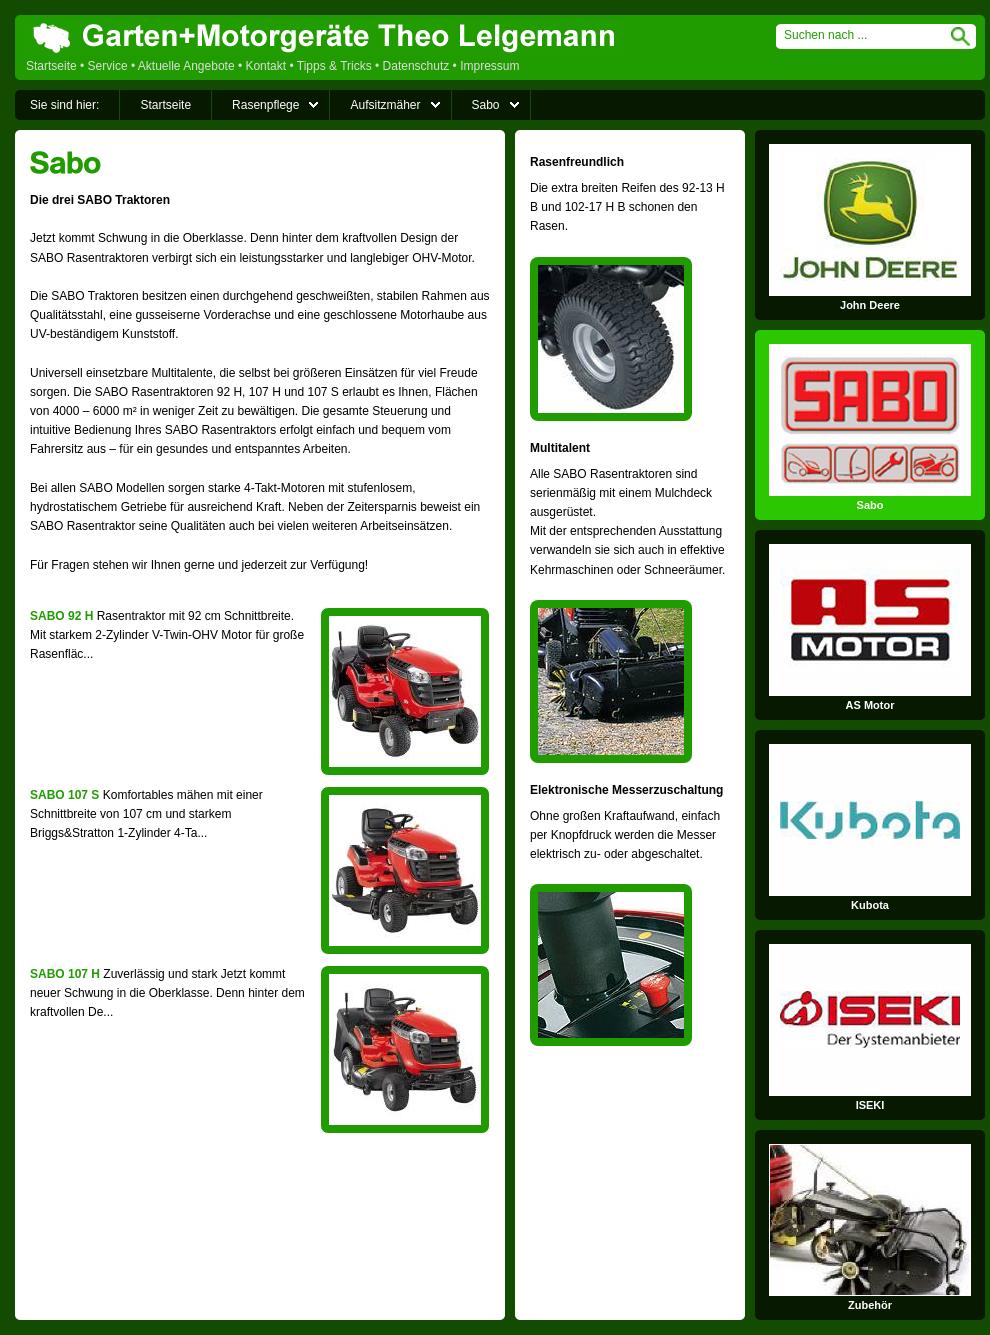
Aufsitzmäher (385, 105)
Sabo (486, 105)
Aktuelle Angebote (186, 66)
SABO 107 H (65, 974)
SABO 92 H (61, 616)
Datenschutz (416, 66)
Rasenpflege (265, 105)
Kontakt (265, 66)
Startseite (51, 66)
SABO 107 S (64, 795)
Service (108, 66)
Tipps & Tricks (334, 66)
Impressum (489, 66)
